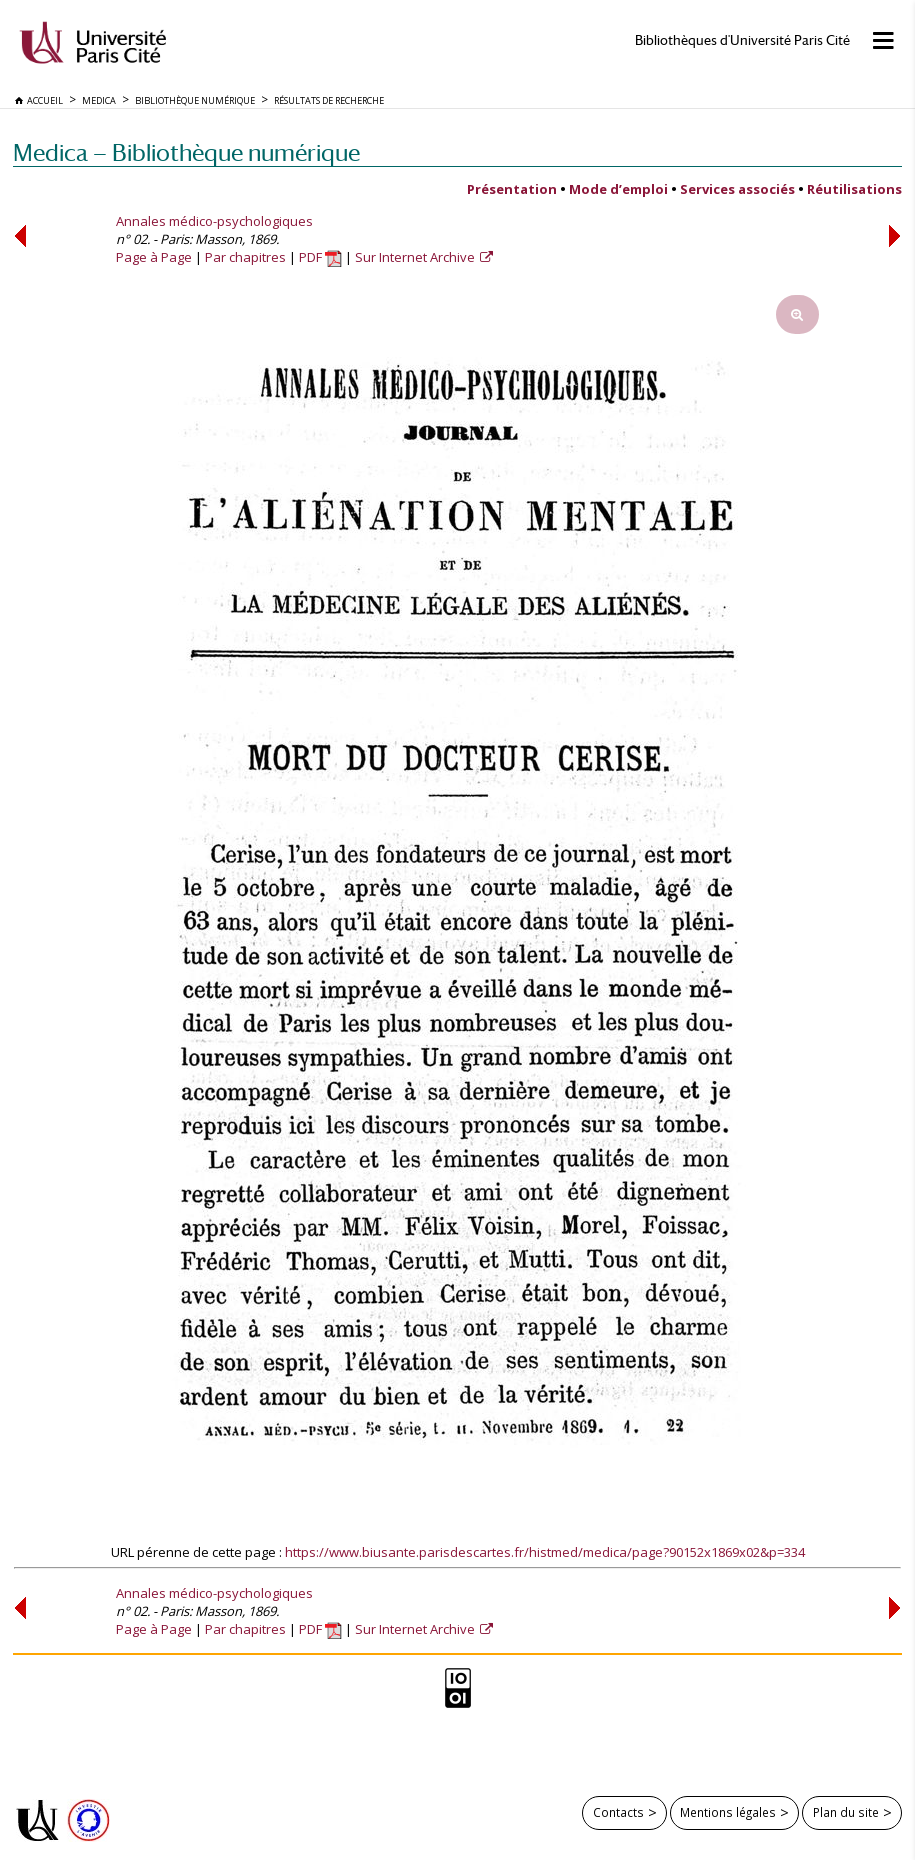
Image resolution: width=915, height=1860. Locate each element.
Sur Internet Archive (416, 257)
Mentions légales (728, 1812)
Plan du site (846, 1812)
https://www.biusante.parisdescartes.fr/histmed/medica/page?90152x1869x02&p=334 (545, 1552)
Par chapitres (245, 257)
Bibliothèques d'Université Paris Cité (742, 40)
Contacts (618, 1812)
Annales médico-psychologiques (214, 221)
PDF (320, 257)
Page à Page (154, 257)
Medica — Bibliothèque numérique (186, 152)
